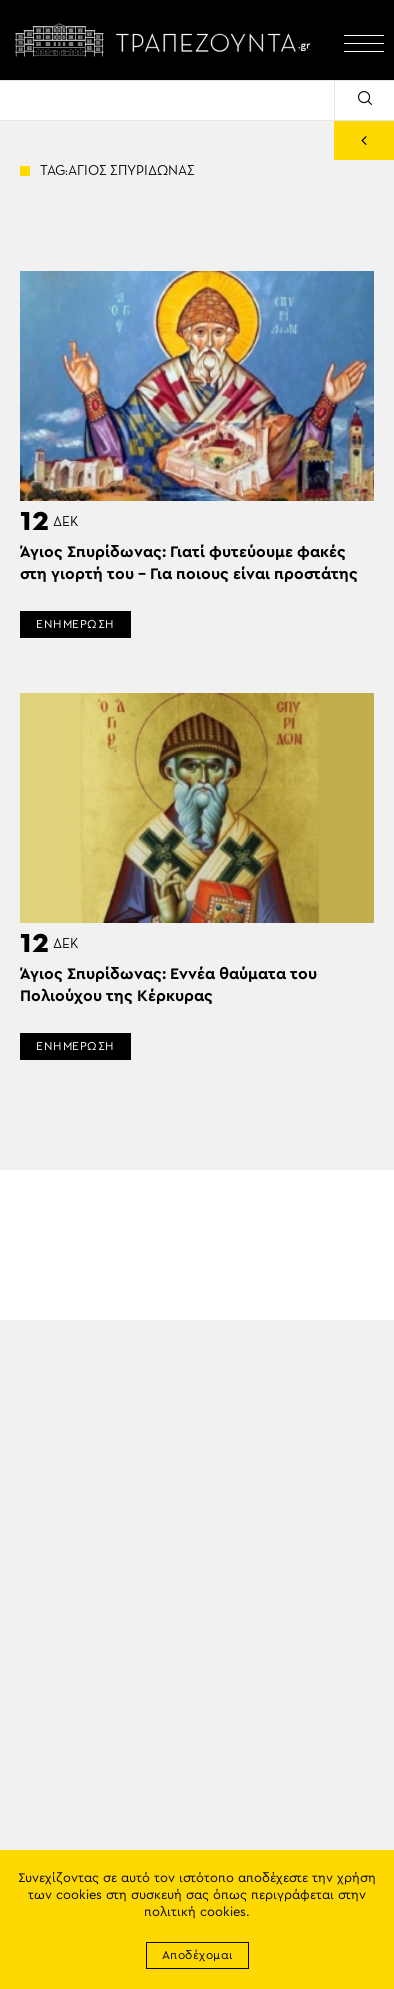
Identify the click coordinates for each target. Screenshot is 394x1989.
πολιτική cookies (195, 1912)
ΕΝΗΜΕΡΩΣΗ (75, 624)
